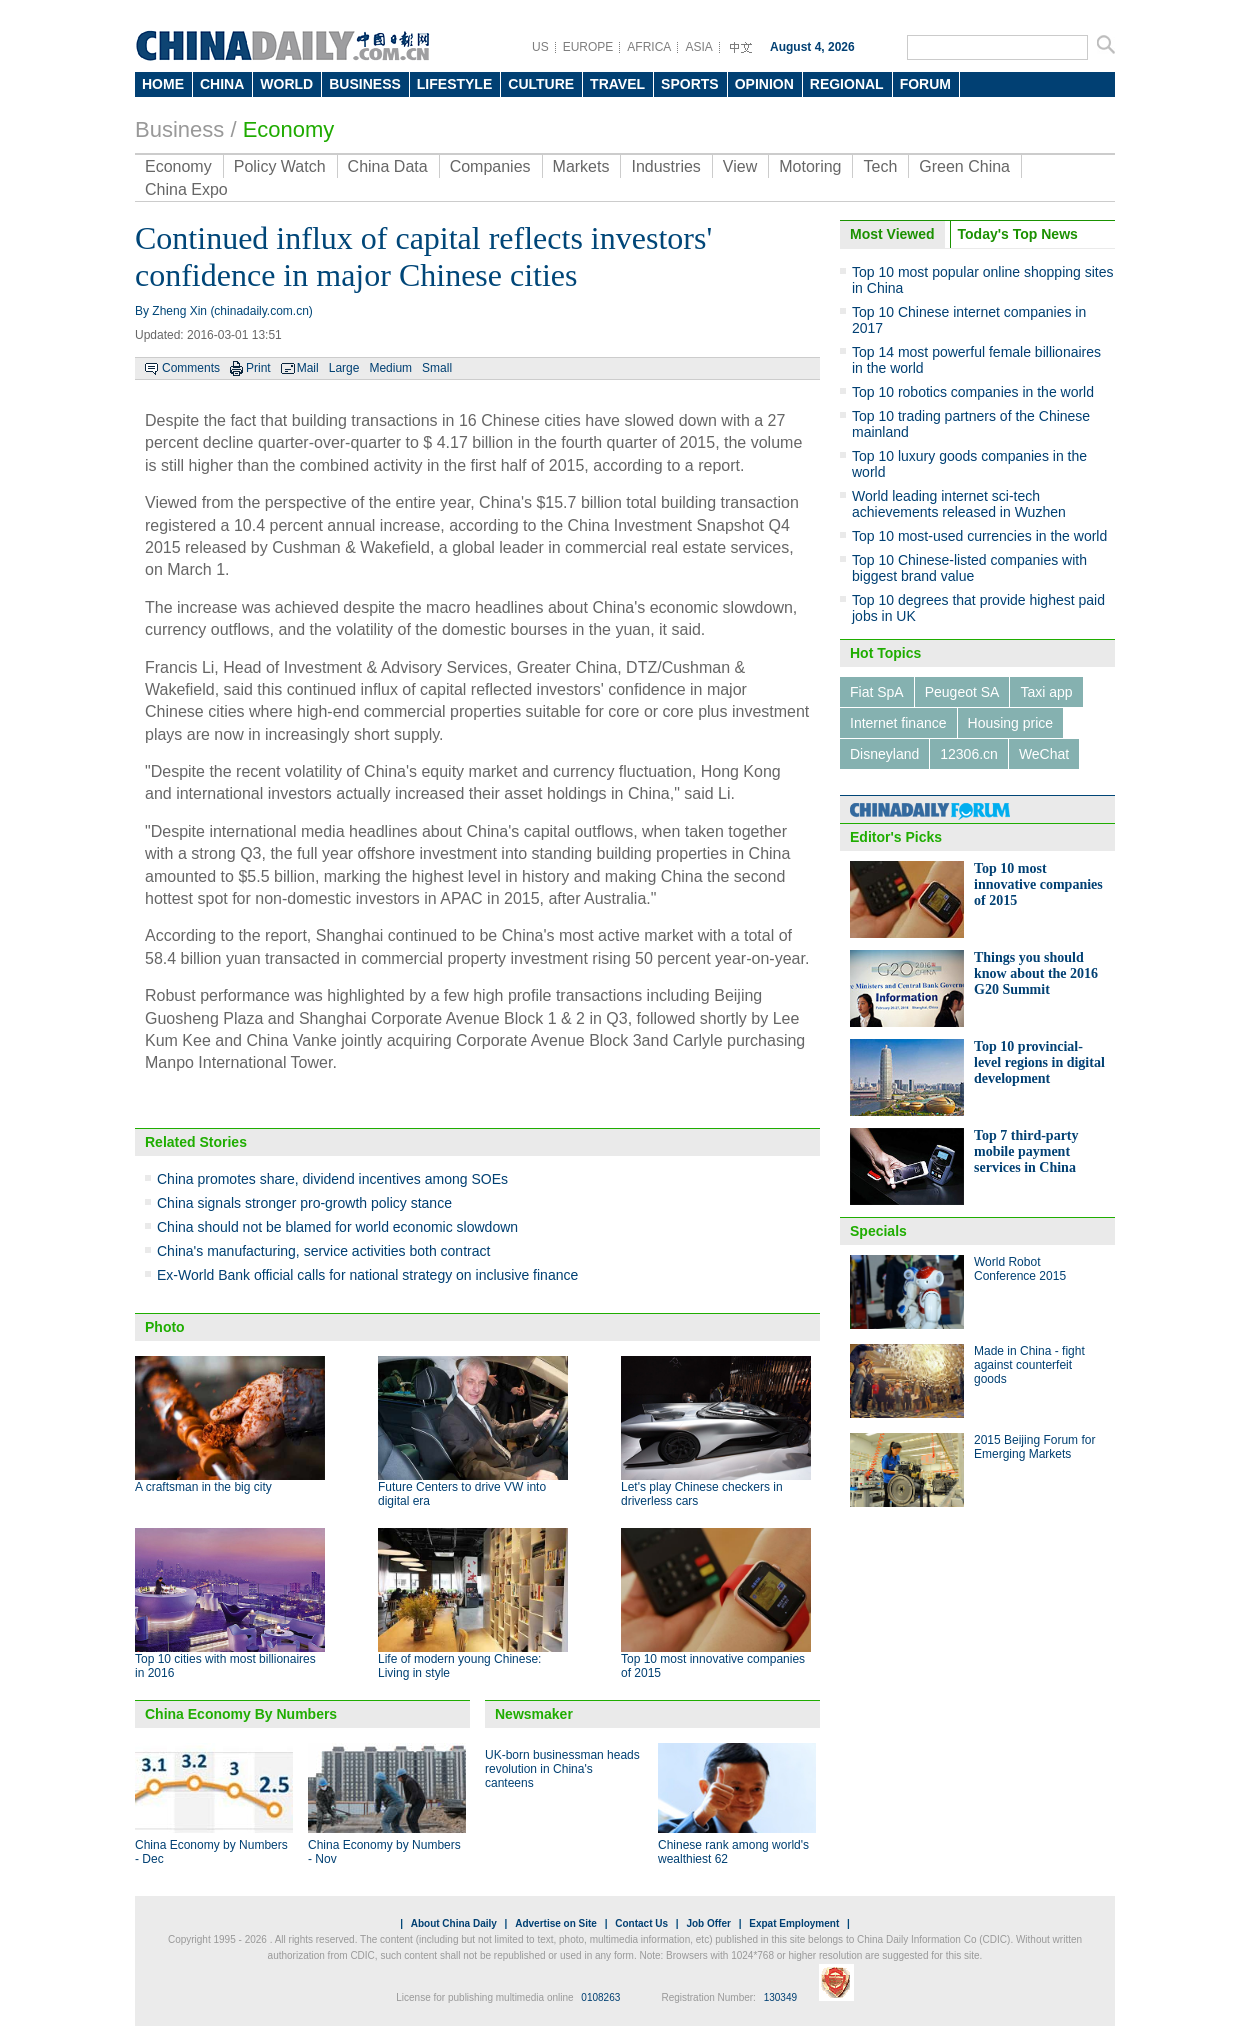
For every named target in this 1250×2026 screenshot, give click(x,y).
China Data (388, 166)
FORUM (925, 84)
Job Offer (708, 1923)
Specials (878, 1231)
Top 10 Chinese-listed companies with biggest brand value (969, 568)
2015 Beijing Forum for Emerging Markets (1034, 1447)
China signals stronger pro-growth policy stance (304, 1203)
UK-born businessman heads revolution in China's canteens (562, 1769)
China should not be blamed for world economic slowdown (337, 1227)
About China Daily (454, 1923)
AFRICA (649, 47)
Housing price (1011, 723)
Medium (390, 368)
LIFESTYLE (454, 84)
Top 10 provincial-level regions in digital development (1039, 1062)
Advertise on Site (556, 1923)
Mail (308, 368)
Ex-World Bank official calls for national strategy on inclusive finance (367, 1275)
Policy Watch (280, 166)
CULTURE (541, 84)
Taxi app (1046, 692)
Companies (490, 166)
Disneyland (884, 754)
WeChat (1044, 754)
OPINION (764, 84)
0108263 (600, 1997)
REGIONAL (847, 84)
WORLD (286, 84)
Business (179, 129)
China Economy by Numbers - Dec (211, 1852)
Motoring (810, 166)
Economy (289, 129)
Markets (581, 166)
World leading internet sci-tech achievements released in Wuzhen (959, 504)
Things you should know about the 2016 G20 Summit (1036, 973)
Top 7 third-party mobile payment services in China (1026, 1151)
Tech (880, 166)
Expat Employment (794, 1923)
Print (258, 368)
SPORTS (690, 84)
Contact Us (641, 1923)
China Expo (186, 189)
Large (344, 368)
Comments (191, 368)
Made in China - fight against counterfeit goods (1029, 1365)
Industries (665, 166)
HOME (163, 84)
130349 (780, 1997)
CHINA (222, 84)
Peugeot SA (962, 692)
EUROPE (588, 47)
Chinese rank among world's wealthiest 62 (733, 1852)
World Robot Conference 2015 (1020, 1269)
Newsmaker (534, 1714)
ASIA (698, 47)
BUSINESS (365, 84)
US (540, 47)
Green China (964, 166)
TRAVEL (617, 84)
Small (437, 368)
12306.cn (969, 754)
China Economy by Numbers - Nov (384, 1852)
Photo (165, 1327)
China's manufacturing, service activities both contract (323, 1251)
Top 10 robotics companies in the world (973, 392)
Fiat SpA (877, 692)
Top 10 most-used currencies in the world (979, 536)
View (740, 166)
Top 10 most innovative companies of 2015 (1038, 884)
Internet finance (898, 723)
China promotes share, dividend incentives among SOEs (332, 1179)
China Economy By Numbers (241, 1714)
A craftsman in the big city (203, 1487)
